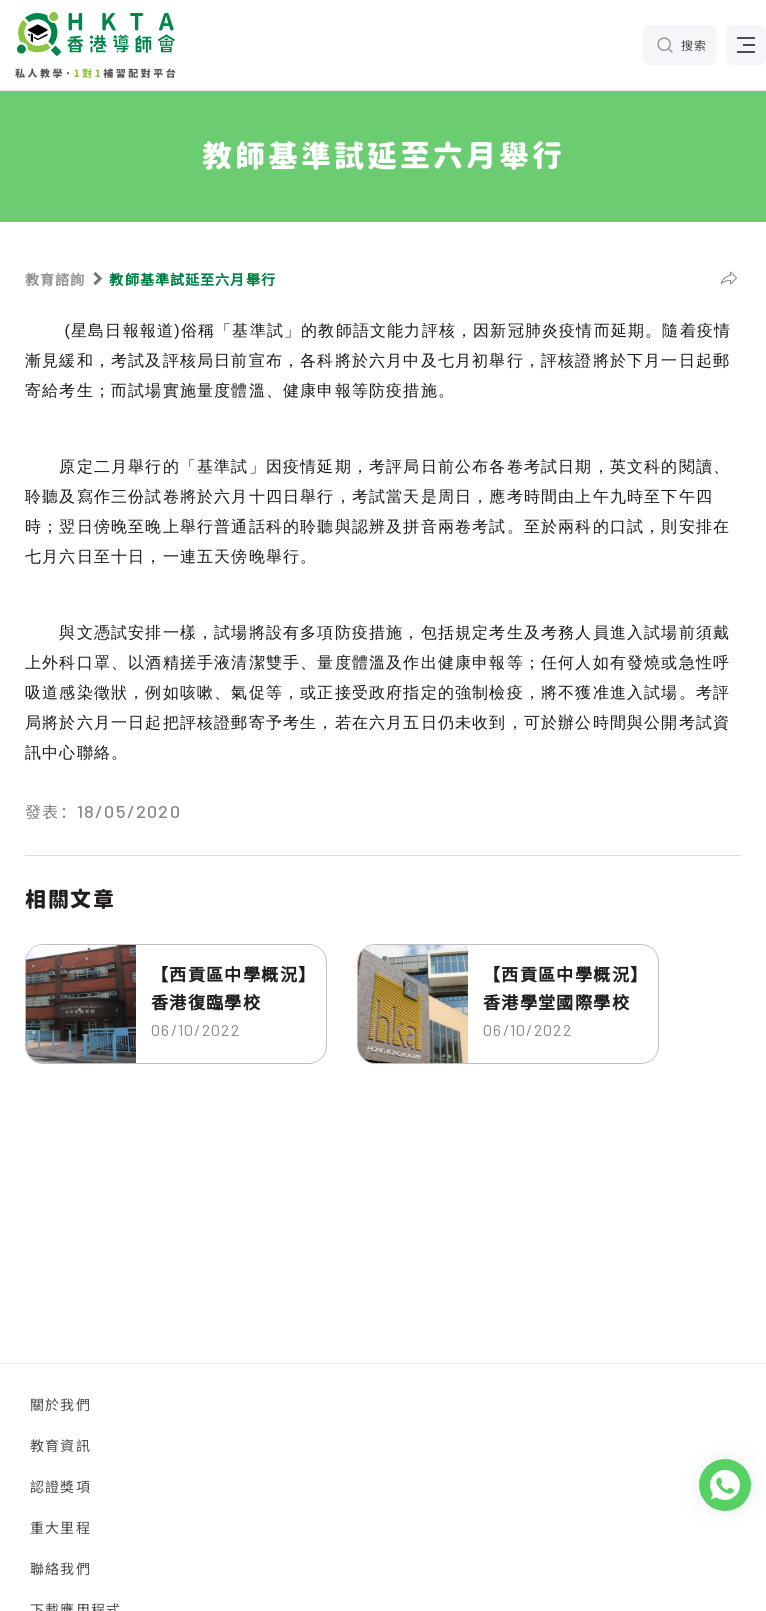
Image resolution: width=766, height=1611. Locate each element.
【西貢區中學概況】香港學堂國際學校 (561, 987)
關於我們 (60, 1404)
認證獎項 (60, 1486)
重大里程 (60, 1527)
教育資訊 (60, 1445)
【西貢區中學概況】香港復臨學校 (229, 987)
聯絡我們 (60, 1568)
